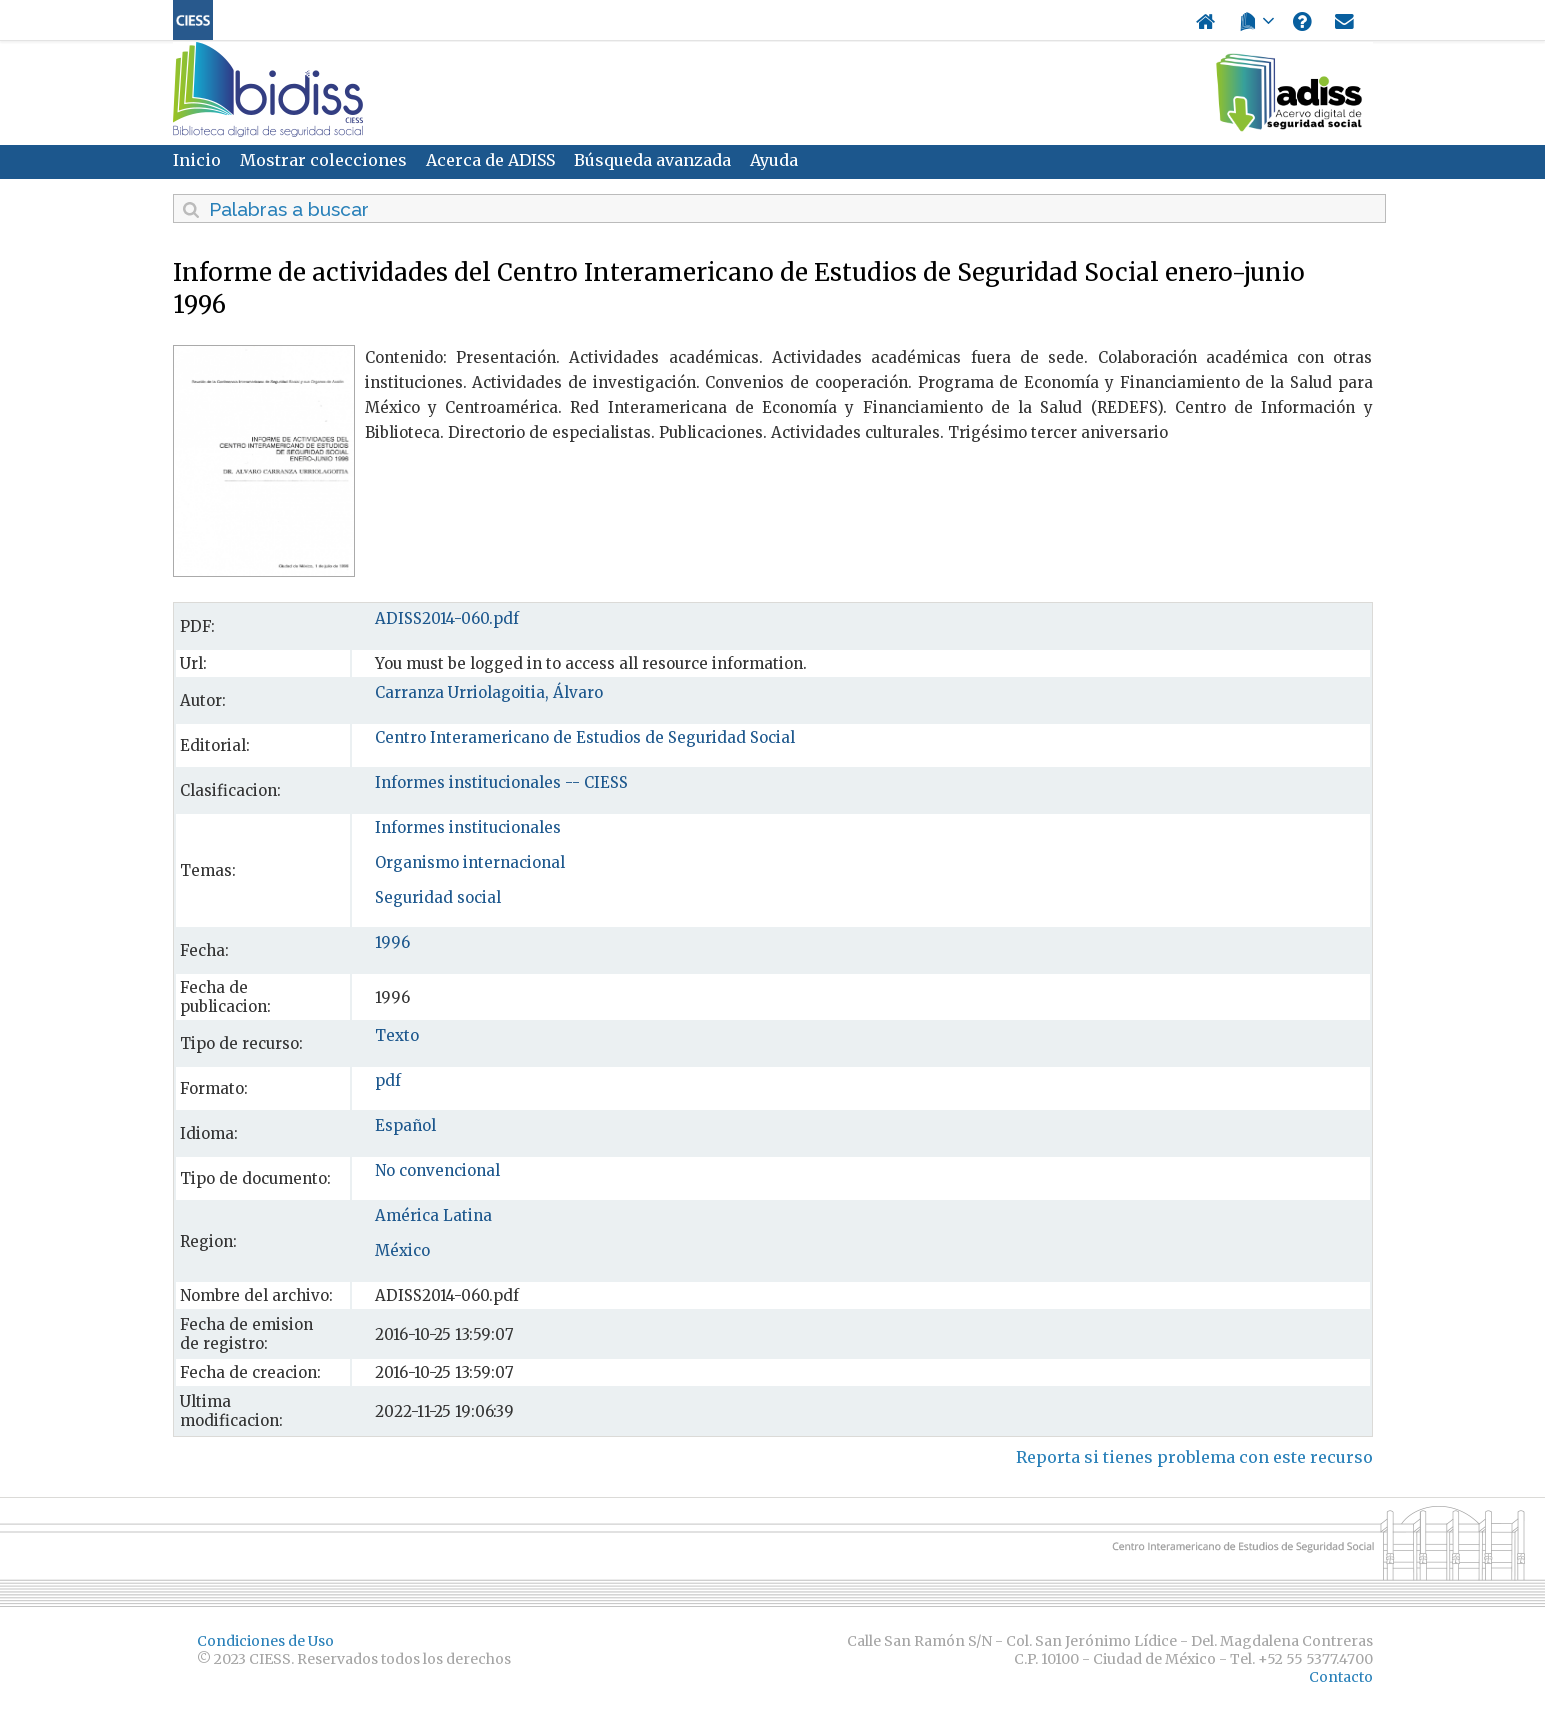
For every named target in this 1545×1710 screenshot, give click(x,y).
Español (405, 1125)
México (402, 1250)
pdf (388, 1080)
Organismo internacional (470, 862)
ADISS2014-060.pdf (447, 618)
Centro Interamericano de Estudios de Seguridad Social (585, 737)
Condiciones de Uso (265, 1641)
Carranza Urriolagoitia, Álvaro (489, 692)
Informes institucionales (468, 827)
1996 (392, 942)
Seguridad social (438, 897)
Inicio (197, 160)
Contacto (1341, 1677)
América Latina (433, 1215)
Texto (397, 1035)
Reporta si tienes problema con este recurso (1194, 1457)
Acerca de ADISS (490, 160)
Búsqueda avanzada (652, 160)
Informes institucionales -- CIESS (501, 782)
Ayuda (774, 160)
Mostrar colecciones (323, 160)
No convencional (437, 1170)
